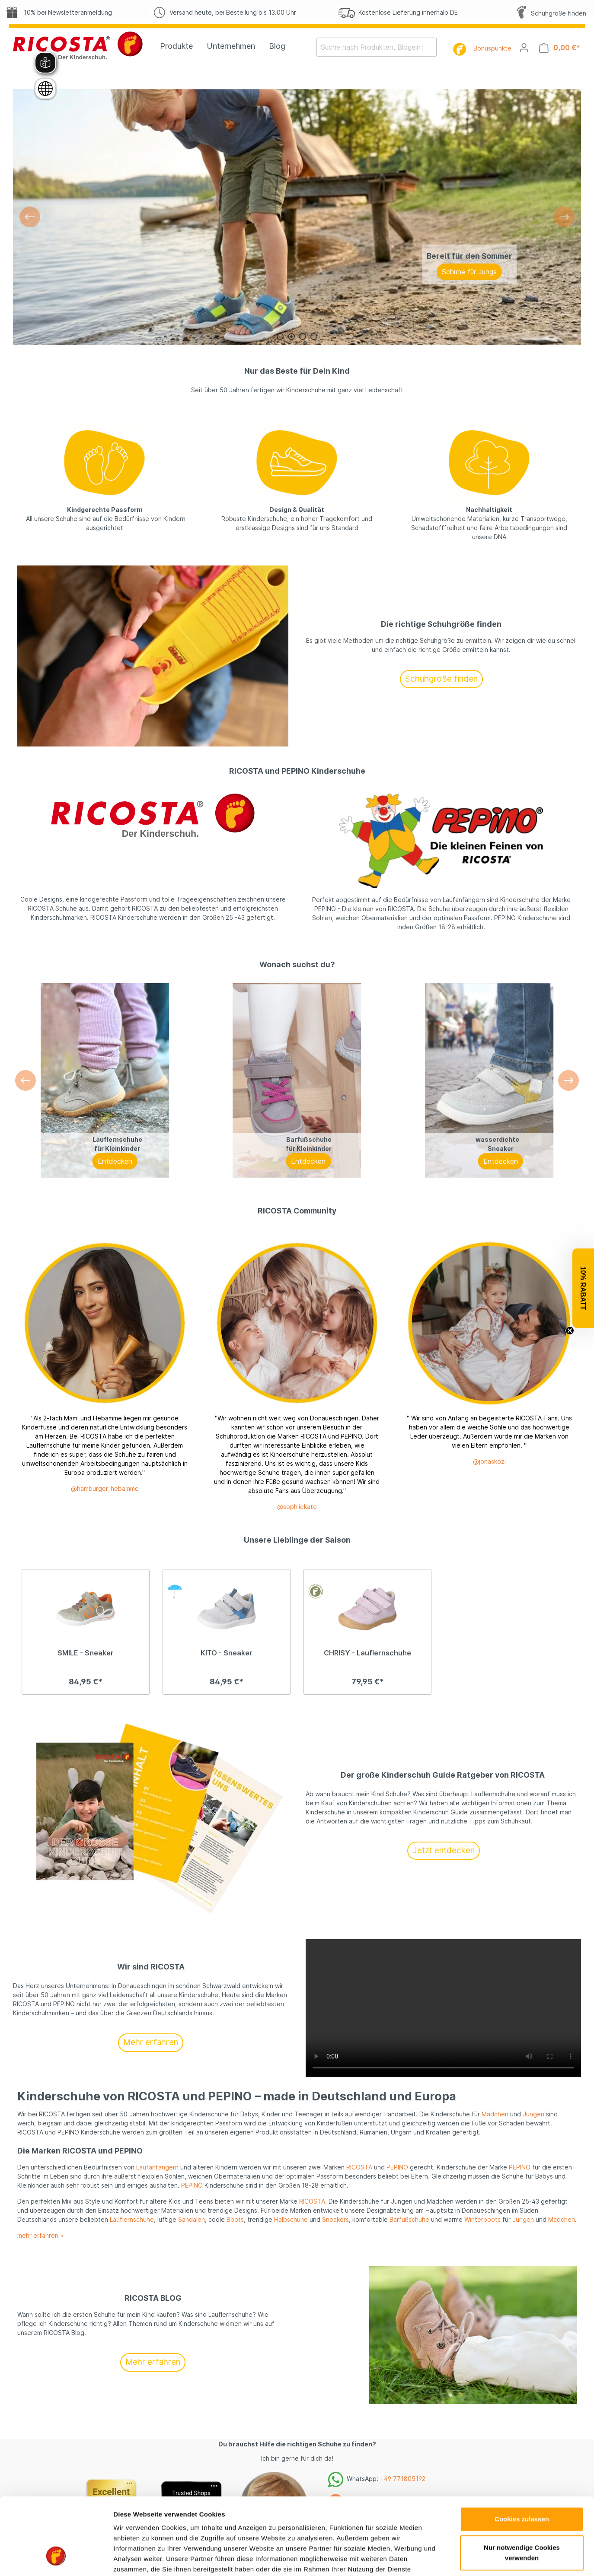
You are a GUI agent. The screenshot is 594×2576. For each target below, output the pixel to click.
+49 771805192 (402, 2478)
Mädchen (495, 2113)
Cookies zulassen (522, 1689)
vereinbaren (413, 2544)
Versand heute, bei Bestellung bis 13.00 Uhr (222, 12)
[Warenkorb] (559, 47)
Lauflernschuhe (132, 2219)
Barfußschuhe (409, 2219)
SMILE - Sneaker (85, 1653)
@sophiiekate (297, 1506)
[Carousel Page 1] (280, 336)
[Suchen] (431, 47)
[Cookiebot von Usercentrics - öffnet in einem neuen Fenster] (56, 1795)
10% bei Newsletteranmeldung (57, 12)
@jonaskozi (489, 1461)
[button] (583, 1288)
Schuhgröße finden (550, 13)
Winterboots (482, 2219)
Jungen (533, 2113)
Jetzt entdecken (443, 1850)
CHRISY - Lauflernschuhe (367, 1653)
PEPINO (397, 2166)
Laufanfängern (157, 2166)
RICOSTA (359, 2166)
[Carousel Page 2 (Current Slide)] (291, 336)
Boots (235, 2219)
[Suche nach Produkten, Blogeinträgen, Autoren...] (371, 47)
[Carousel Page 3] (302, 336)
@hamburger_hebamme (105, 1488)
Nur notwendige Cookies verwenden (522, 1723)
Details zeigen (460, 1795)
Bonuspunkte (492, 48)
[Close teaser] (569, 1330)
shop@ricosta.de (386, 2522)
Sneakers (335, 2219)
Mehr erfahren (150, 2042)
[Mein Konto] (524, 47)
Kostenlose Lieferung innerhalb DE (396, 12)
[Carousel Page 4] (313, 336)
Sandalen (191, 2219)
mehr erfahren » (40, 2235)
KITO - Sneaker (226, 1653)
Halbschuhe (291, 2219)
